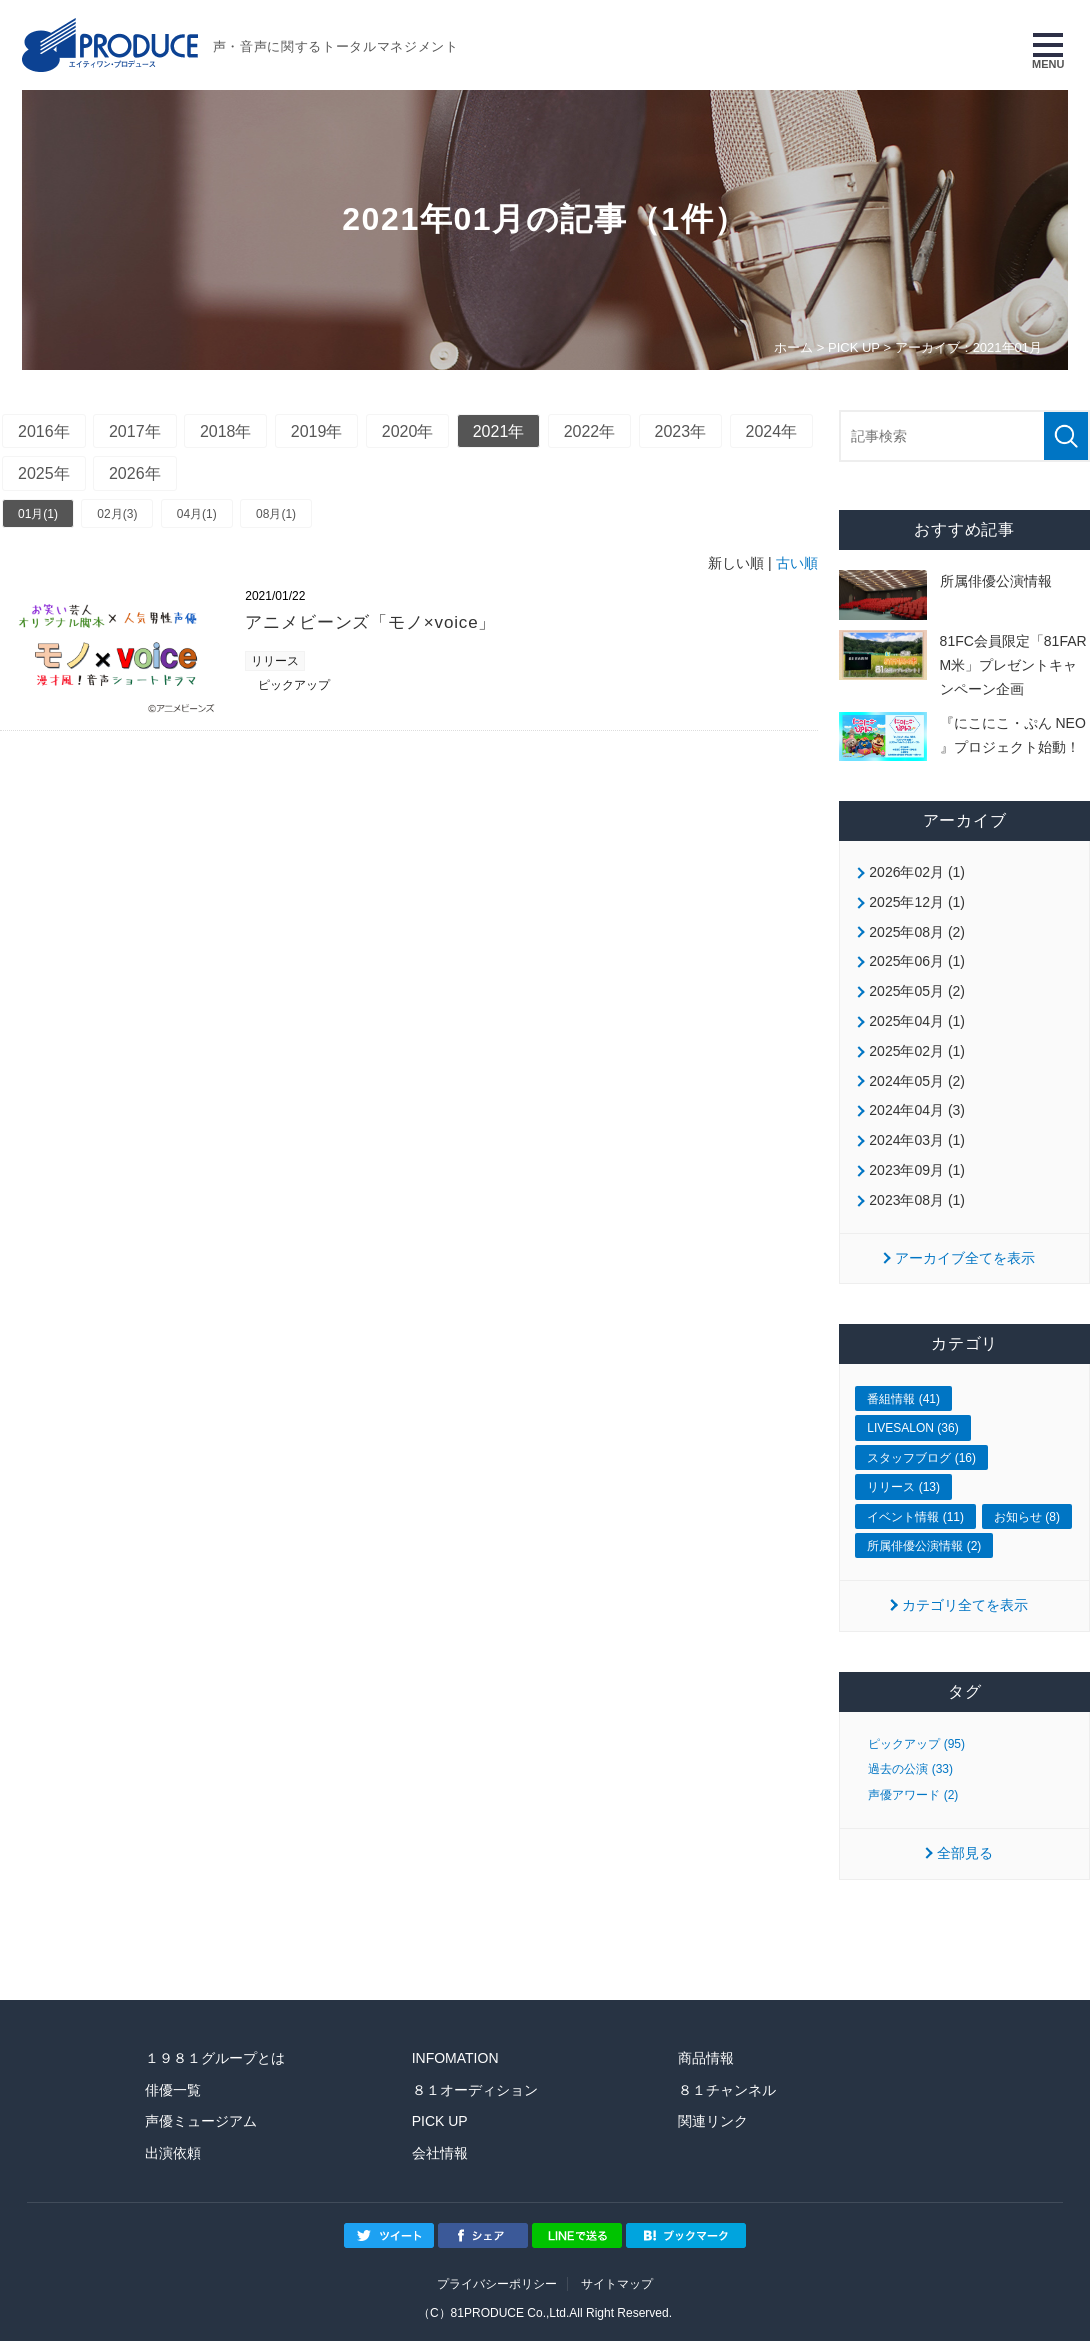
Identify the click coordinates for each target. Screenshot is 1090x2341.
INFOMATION (455, 2058)
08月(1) (276, 514)
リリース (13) (903, 1487)
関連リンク (713, 2121)
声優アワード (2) (913, 1795)
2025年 (44, 473)
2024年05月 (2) (917, 1081)
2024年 (772, 431)
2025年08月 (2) (917, 932)
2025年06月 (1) (917, 961)
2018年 (226, 431)
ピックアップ (294, 685)
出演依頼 (173, 2153)
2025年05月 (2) (917, 991)
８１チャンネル (727, 2090)
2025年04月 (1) (917, 1021)
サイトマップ (617, 2284)
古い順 (797, 563)
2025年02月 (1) (917, 1051)
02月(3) (117, 514)
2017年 (135, 431)
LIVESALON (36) (912, 1428)
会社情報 (440, 2153)
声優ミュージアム (201, 2121)
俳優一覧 (173, 2090)
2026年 (135, 473)
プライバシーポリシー (497, 2284)
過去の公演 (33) (910, 1769)
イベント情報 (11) (915, 1517)
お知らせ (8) (1027, 1517)
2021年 (499, 431)
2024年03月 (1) (917, 1140)
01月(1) (38, 514)
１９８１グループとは (215, 2058)
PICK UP (854, 347)
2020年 (408, 431)
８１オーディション (475, 2090)
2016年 (44, 431)
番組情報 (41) (903, 1399)
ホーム (793, 347)
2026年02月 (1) (917, 872)
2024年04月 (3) (917, 1110)
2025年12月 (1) (917, 902)
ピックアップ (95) (916, 1744)
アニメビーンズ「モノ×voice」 (370, 622)
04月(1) (197, 514)
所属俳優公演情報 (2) (924, 1546)
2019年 (317, 431)
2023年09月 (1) (917, 1170)
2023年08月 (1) (917, 1200)
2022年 (590, 431)
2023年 (681, 431)
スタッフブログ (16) (921, 1458)
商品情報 (706, 2058)
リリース (275, 661)
